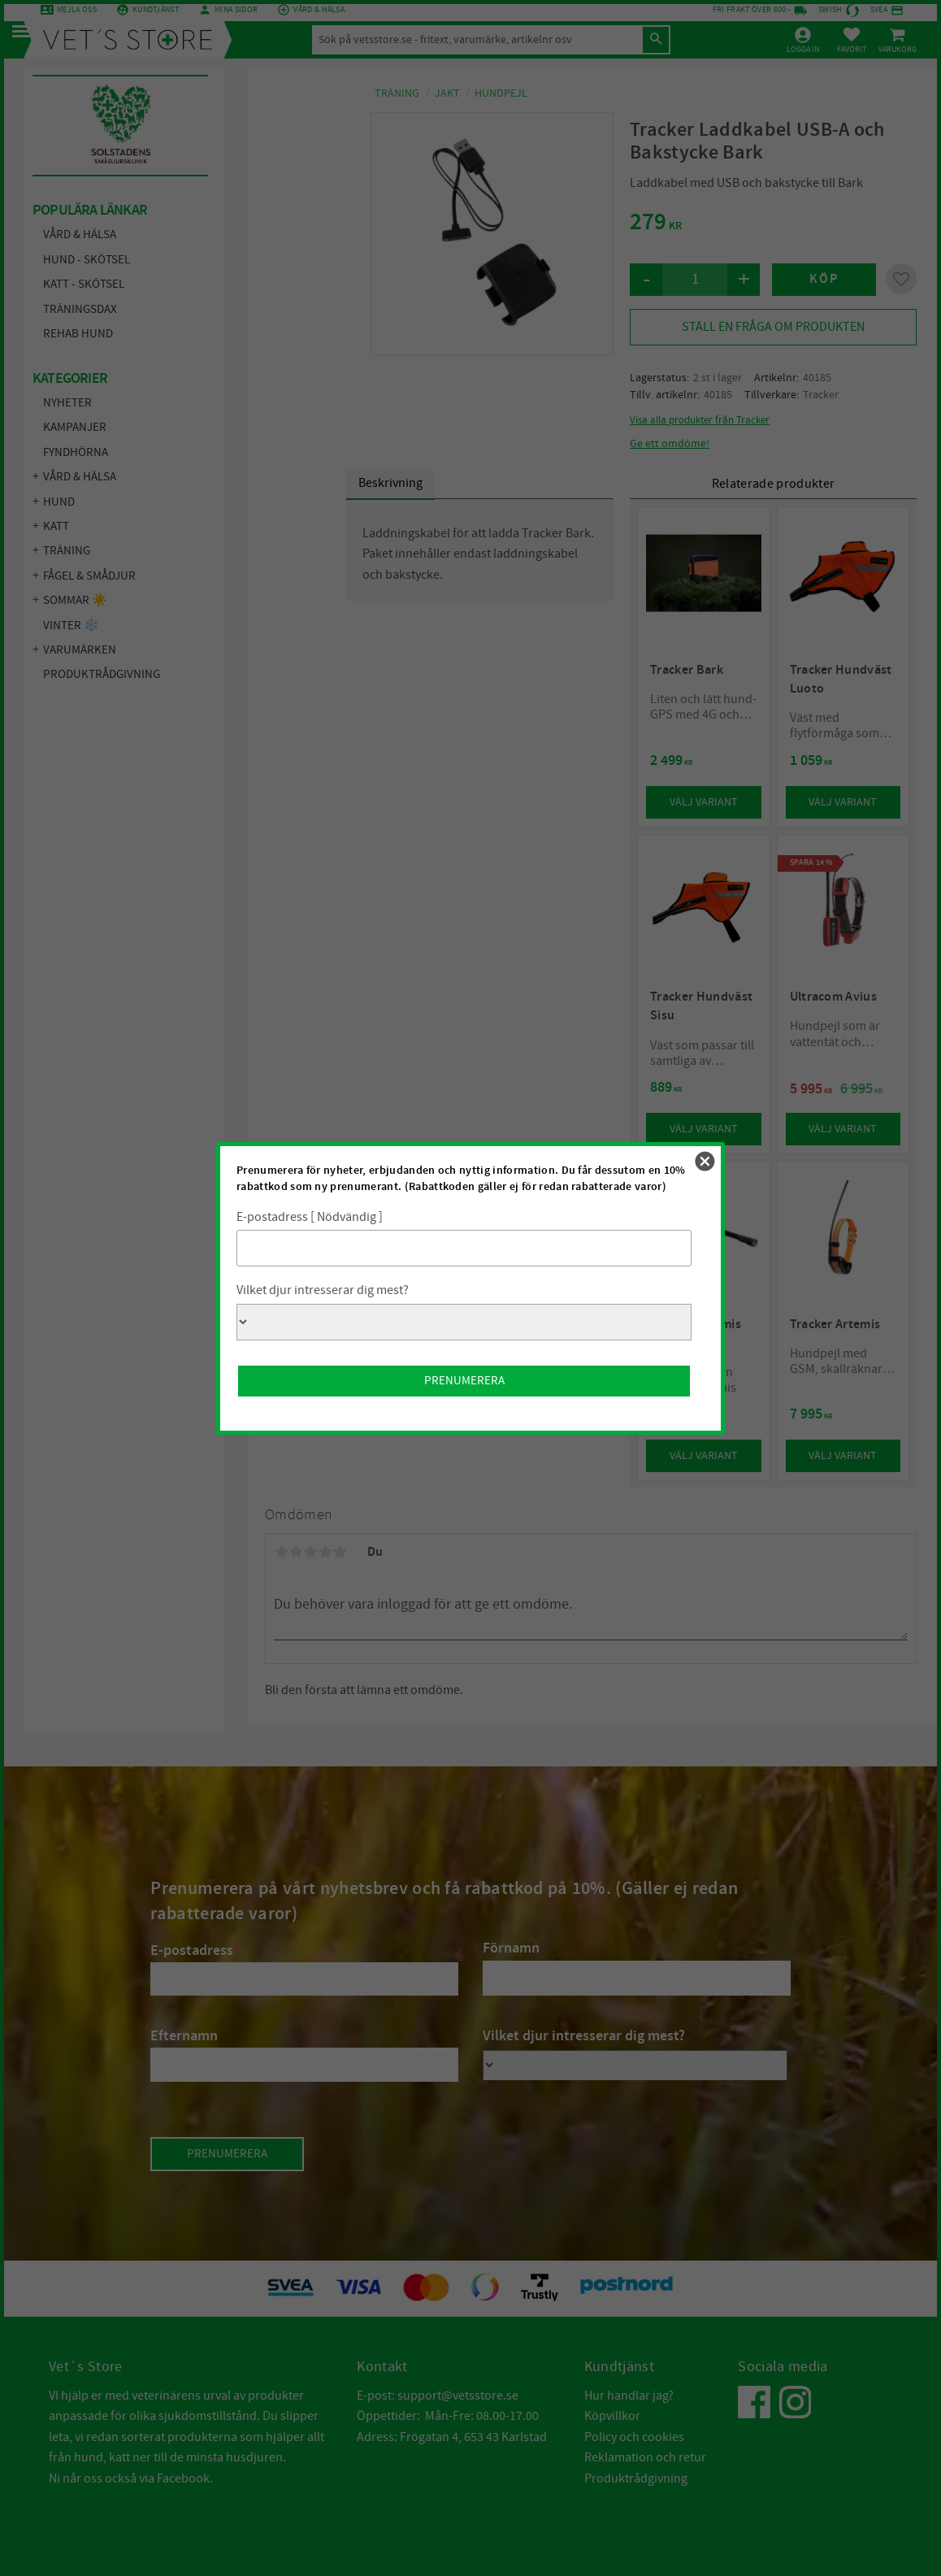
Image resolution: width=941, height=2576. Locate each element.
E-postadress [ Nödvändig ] (309, 1217)
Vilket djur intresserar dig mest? (322, 1290)
